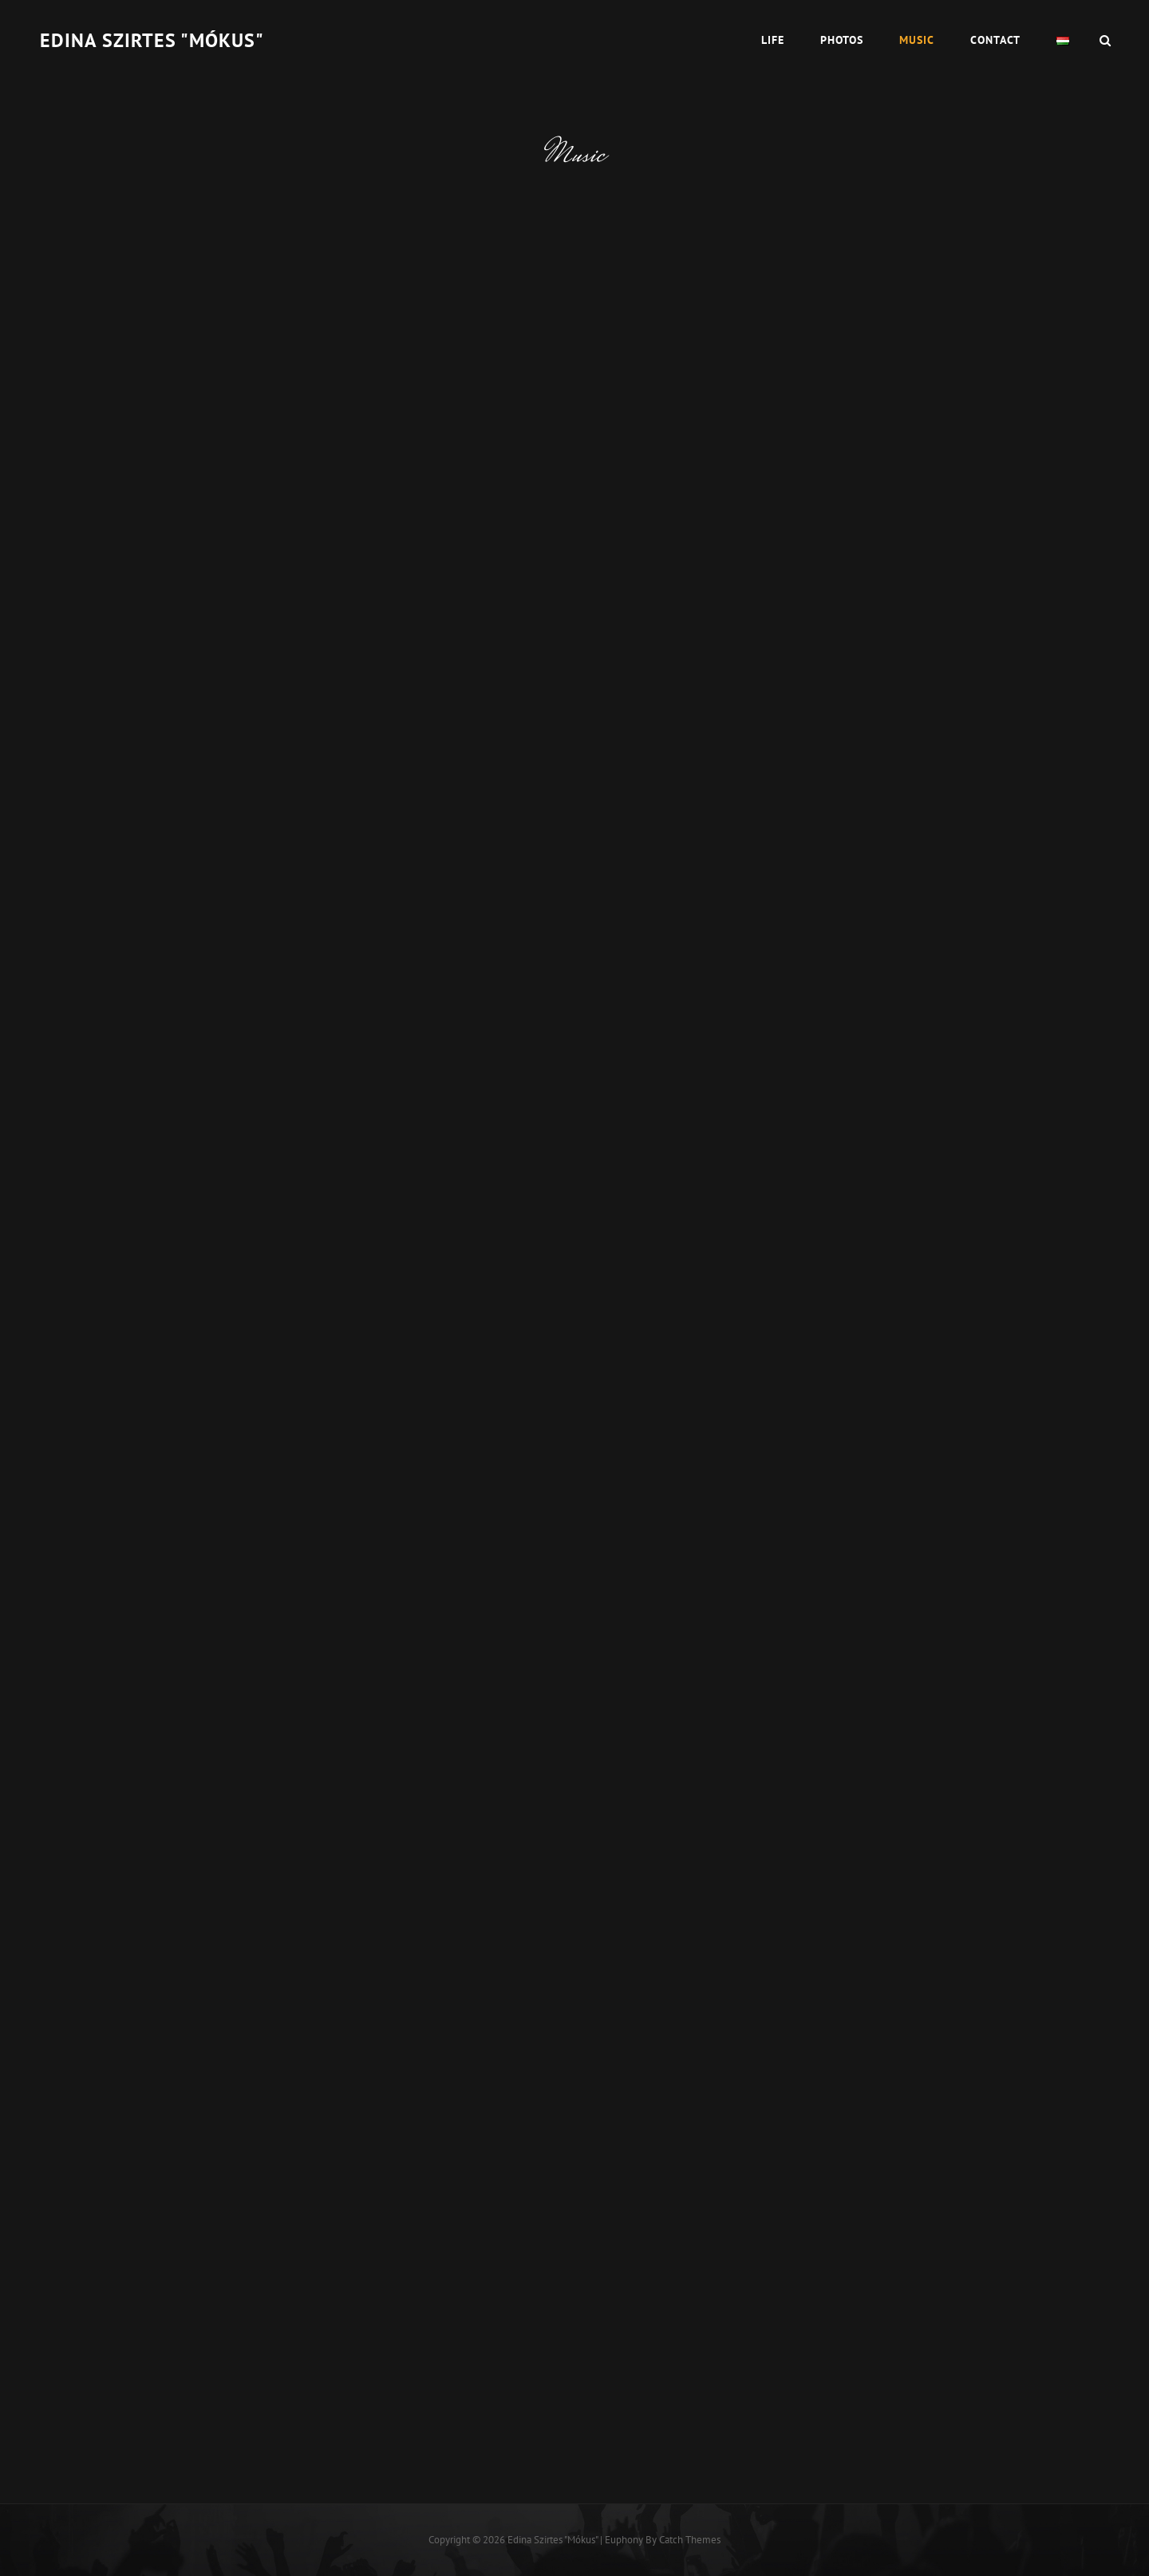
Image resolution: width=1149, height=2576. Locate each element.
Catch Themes (690, 2539)
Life (772, 40)
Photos (841, 40)
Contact (995, 40)
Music (916, 40)
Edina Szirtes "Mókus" (152, 40)
